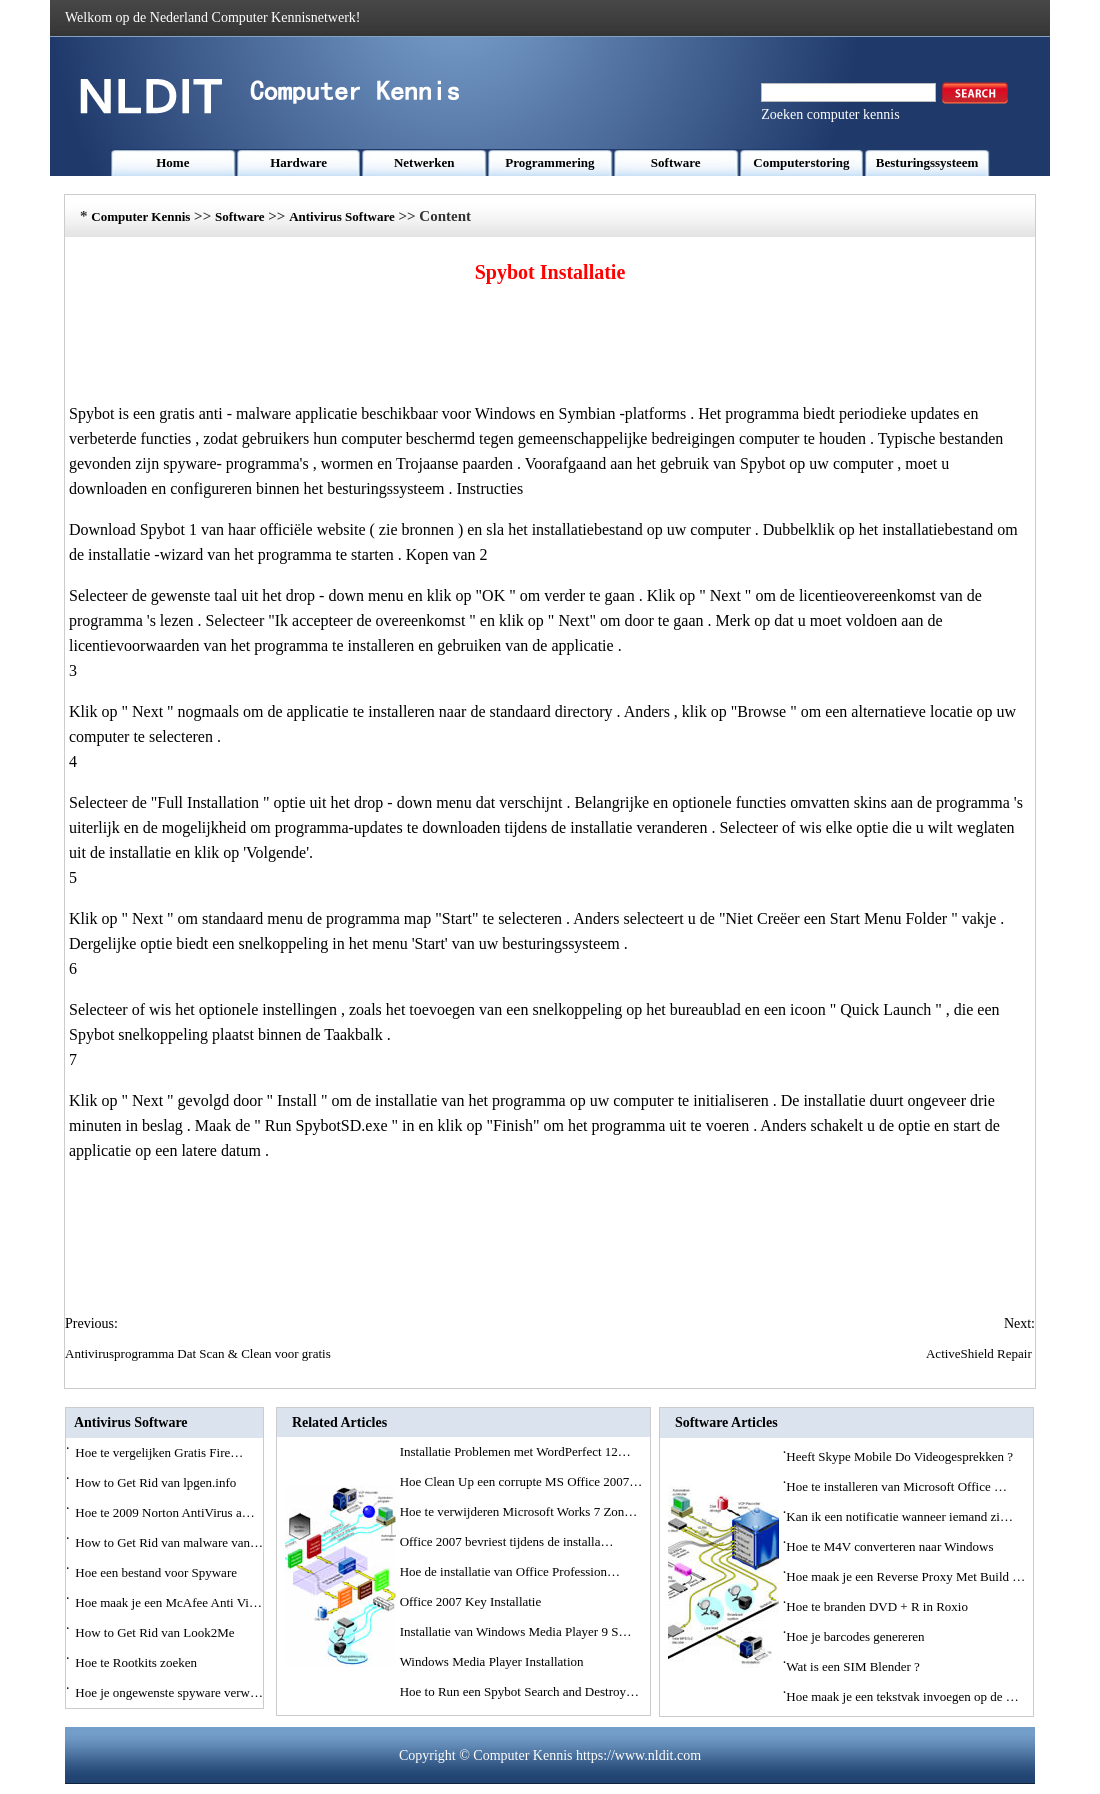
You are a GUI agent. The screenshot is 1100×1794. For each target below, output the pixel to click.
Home (172, 162)
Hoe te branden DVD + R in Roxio (878, 1606)
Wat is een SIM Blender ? (854, 1666)
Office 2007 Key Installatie (472, 1601)
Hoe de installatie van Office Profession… (510, 1571)
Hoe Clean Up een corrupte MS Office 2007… (521, 1481)
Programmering (549, 162)
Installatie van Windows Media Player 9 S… (516, 1631)
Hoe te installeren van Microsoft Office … (896, 1486)
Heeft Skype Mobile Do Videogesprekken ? (901, 1456)
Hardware (298, 162)
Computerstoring (801, 162)
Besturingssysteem (927, 162)
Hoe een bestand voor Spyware (157, 1572)
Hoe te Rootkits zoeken (137, 1662)
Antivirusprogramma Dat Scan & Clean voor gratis (199, 1353)
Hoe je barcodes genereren (856, 1636)
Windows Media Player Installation (493, 1661)
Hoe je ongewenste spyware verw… (169, 1692)
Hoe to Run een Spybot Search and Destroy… (519, 1691)
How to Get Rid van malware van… (169, 1542)
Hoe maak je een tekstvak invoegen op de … (902, 1696)
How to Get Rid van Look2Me (156, 1632)
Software (676, 162)
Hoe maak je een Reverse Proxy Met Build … (905, 1576)
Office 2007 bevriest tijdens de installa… (507, 1541)
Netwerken (424, 162)
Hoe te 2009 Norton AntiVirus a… (164, 1512)
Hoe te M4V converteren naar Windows (891, 1546)
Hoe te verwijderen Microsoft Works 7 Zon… (519, 1511)
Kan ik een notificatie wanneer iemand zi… (899, 1516)
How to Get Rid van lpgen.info (157, 1482)
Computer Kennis (140, 216)
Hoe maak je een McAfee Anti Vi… (168, 1602)
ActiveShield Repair (980, 1353)
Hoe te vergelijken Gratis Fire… (159, 1452)
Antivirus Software (342, 216)
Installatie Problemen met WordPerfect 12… (515, 1451)
